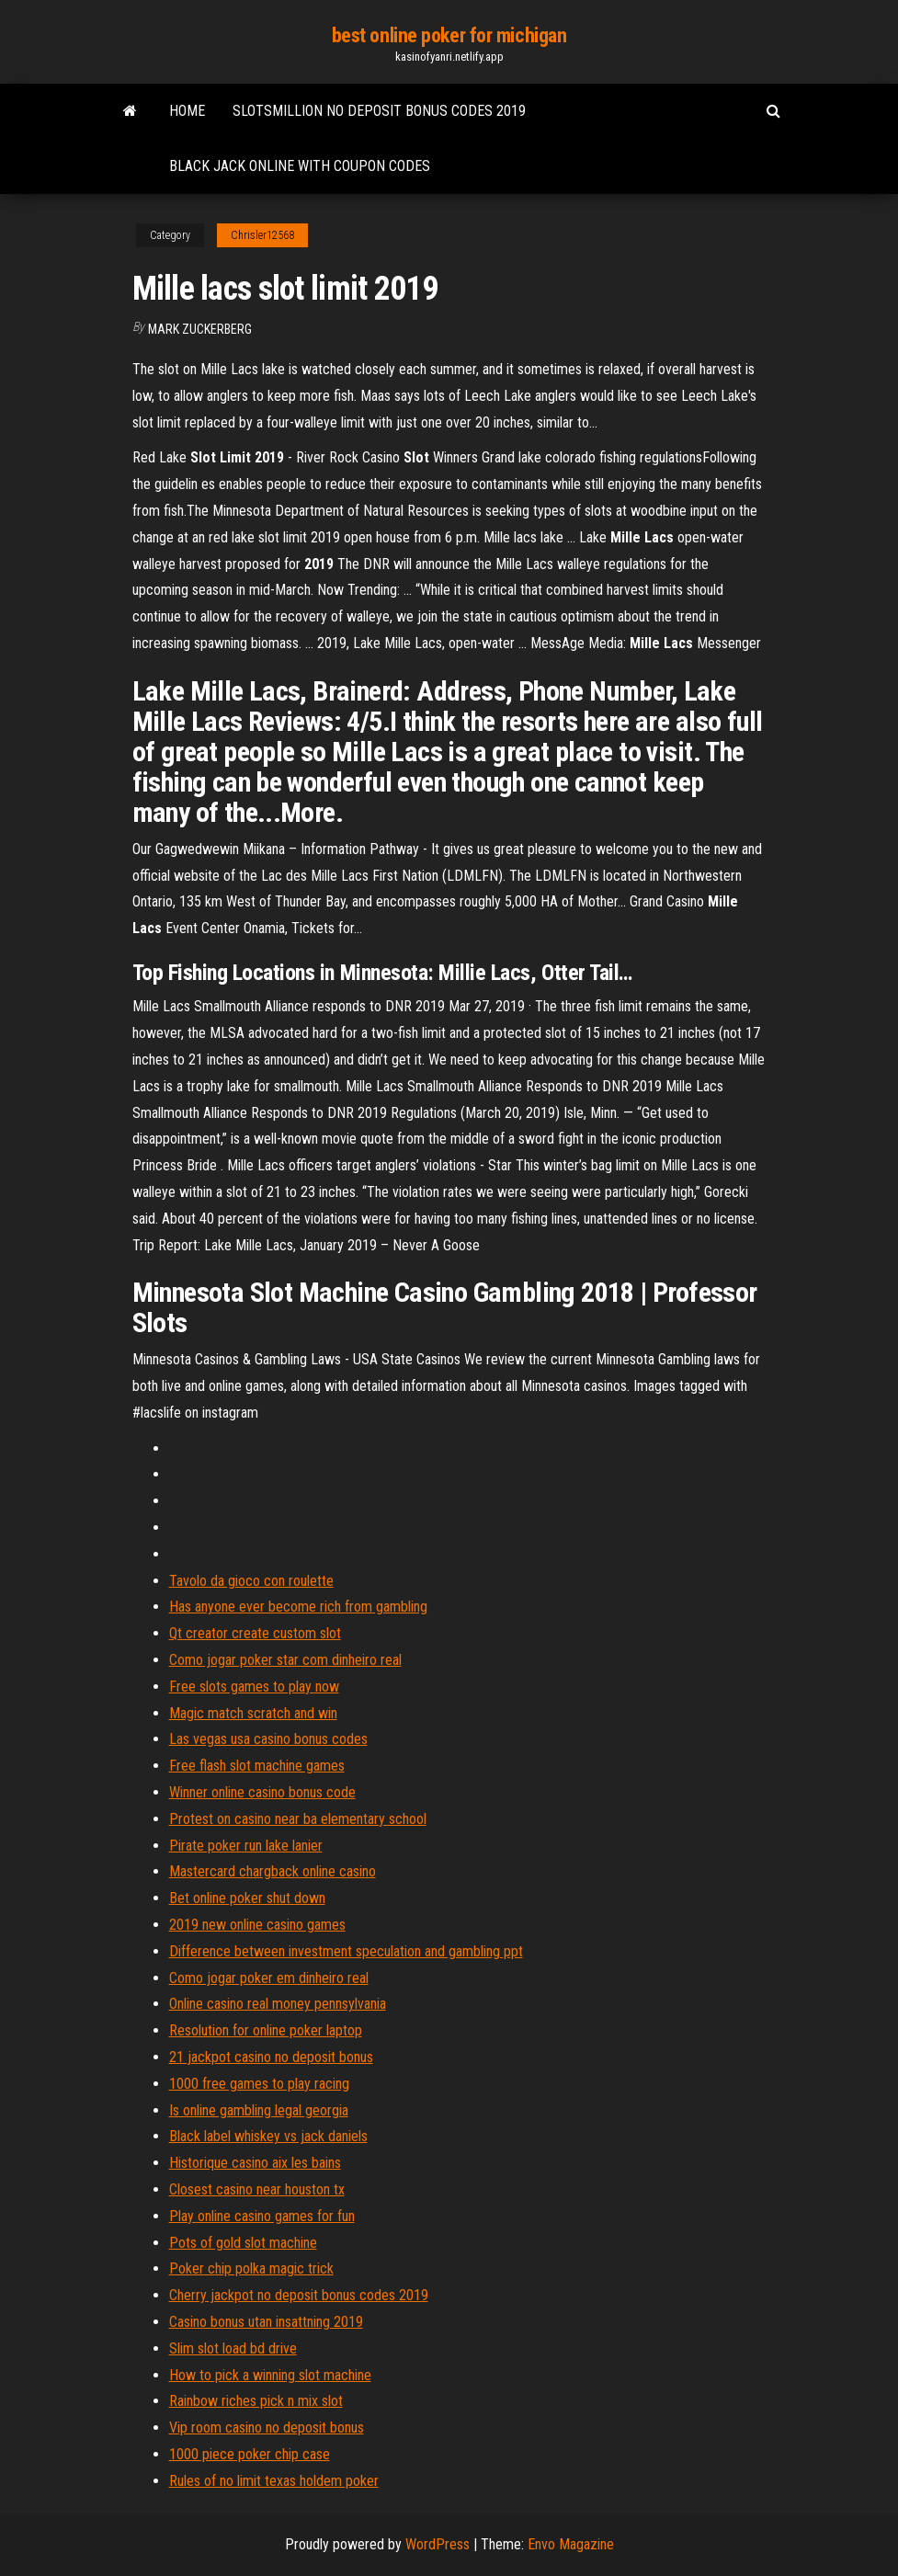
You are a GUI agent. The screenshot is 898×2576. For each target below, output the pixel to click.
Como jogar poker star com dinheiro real (285, 1660)
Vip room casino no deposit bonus (266, 2427)
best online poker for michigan (449, 35)
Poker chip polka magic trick (251, 2268)
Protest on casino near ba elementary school (297, 1819)
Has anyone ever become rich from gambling (298, 1606)
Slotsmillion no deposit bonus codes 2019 (379, 111)
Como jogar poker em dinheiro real (269, 1978)
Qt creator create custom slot (255, 1633)
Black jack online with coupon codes (299, 166)
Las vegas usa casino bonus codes (268, 1739)
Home (187, 111)
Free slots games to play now (254, 1686)
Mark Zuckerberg (200, 329)
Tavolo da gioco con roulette (251, 1581)
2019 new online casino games (257, 1924)
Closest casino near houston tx (257, 2189)
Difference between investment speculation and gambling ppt (346, 1951)
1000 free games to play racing (259, 2083)
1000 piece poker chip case (249, 2454)
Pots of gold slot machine (243, 2242)
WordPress (437, 2544)
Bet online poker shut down (247, 1898)
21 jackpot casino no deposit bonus (271, 2057)
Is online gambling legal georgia (258, 2110)
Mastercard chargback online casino (272, 1871)
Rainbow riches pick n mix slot (256, 2401)
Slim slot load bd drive (233, 2348)
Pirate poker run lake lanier (246, 1845)
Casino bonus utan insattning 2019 (266, 2322)
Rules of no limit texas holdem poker (274, 2481)
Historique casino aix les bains (255, 2162)
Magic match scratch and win (253, 1713)
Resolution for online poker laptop (265, 2030)
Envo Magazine (571, 2544)
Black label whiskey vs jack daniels (268, 2136)
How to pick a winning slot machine (270, 2375)
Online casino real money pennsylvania (277, 2003)
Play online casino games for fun (262, 2216)
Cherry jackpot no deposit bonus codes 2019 (298, 2295)
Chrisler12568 (262, 235)
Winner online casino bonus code (262, 1792)
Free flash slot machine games (257, 1765)
